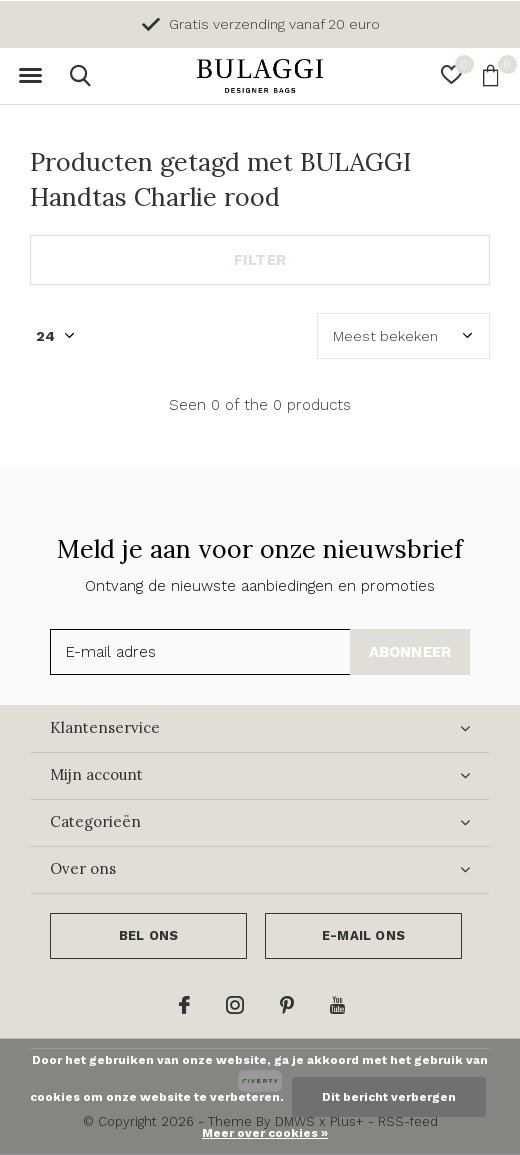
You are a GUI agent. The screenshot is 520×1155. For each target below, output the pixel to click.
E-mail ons (363, 935)
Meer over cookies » (265, 1133)
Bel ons (148, 935)
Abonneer (410, 652)
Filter (260, 260)
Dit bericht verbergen (389, 1097)
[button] (30, 76)
